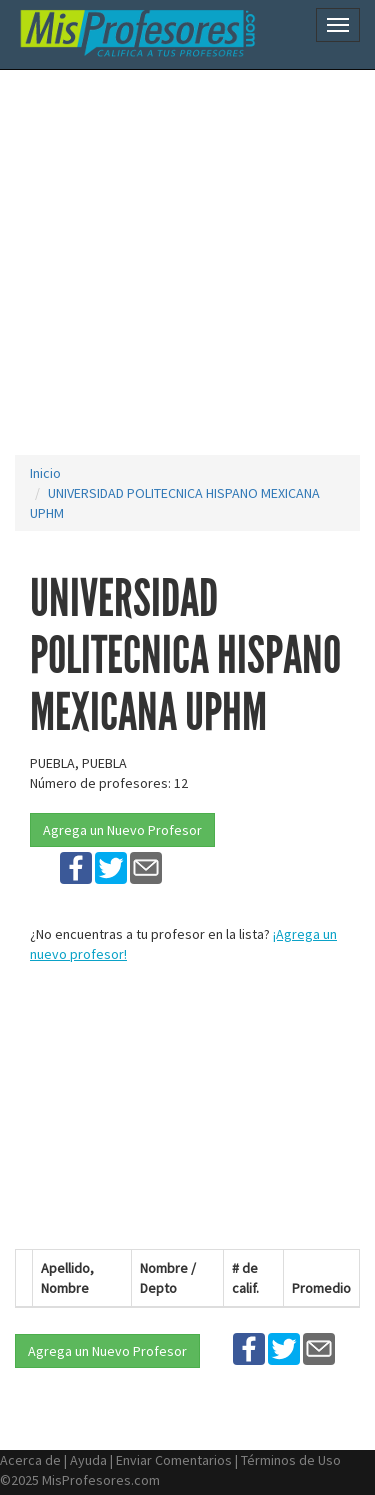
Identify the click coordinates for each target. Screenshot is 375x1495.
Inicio (45, 473)
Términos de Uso (291, 1460)
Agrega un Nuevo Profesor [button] (122, 830)
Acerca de (30, 1460)
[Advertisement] (187, 262)
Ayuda (88, 1460)
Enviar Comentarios (174, 1460)
